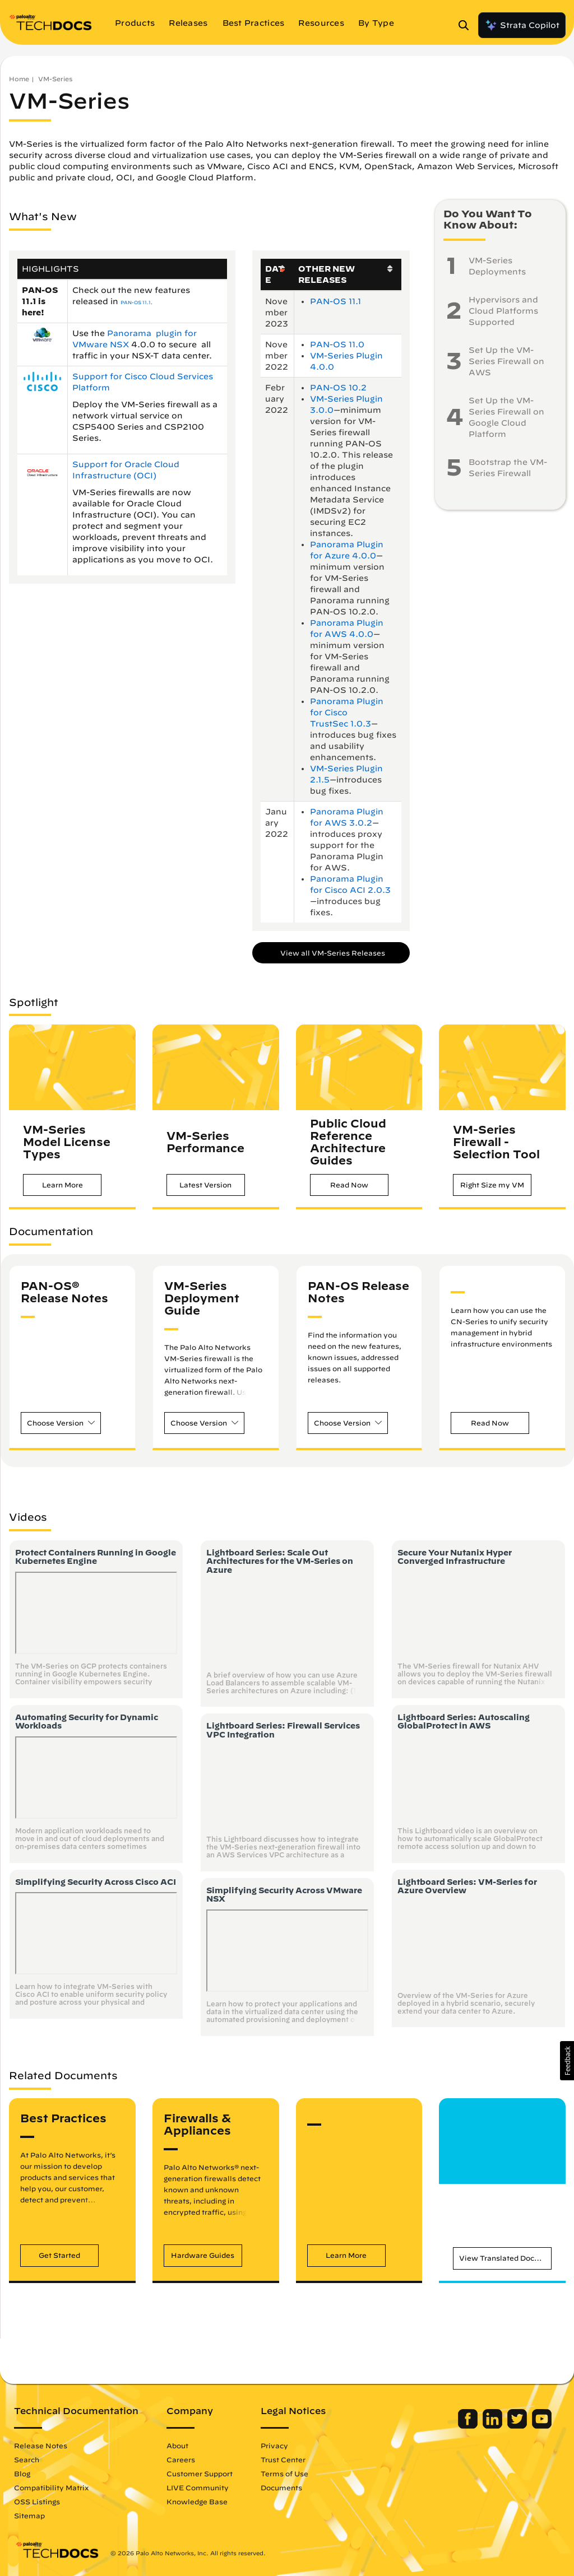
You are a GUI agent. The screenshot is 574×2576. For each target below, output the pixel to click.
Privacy (275, 2445)
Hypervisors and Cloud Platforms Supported (503, 311)
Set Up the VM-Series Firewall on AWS (506, 361)
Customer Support (201, 2473)
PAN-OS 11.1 (136, 302)
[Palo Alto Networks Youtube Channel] (540, 2425)
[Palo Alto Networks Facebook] (468, 2425)
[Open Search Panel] (467, 25)
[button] (62, 1185)
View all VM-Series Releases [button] (332, 953)
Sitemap (30, 2515)
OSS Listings (38, 2501)
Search (27, 2459)
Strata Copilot (521, 25)
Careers (182, 2459)
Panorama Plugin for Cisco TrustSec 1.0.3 (346, 712)
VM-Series (55, 78)
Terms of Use (285, 2473)
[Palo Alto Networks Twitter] (517, 2425)
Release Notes (41, 2445)
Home (19, 78)
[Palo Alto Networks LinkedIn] (492, 2425)
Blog (23, 2473)
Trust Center (284, 2459)
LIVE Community (199, 2487)
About (178, 2445)
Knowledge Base (198, 2501)
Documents (282, 2487)
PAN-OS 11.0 (337, 344)
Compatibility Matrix (52, 2487)
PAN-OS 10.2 (338, 387)
